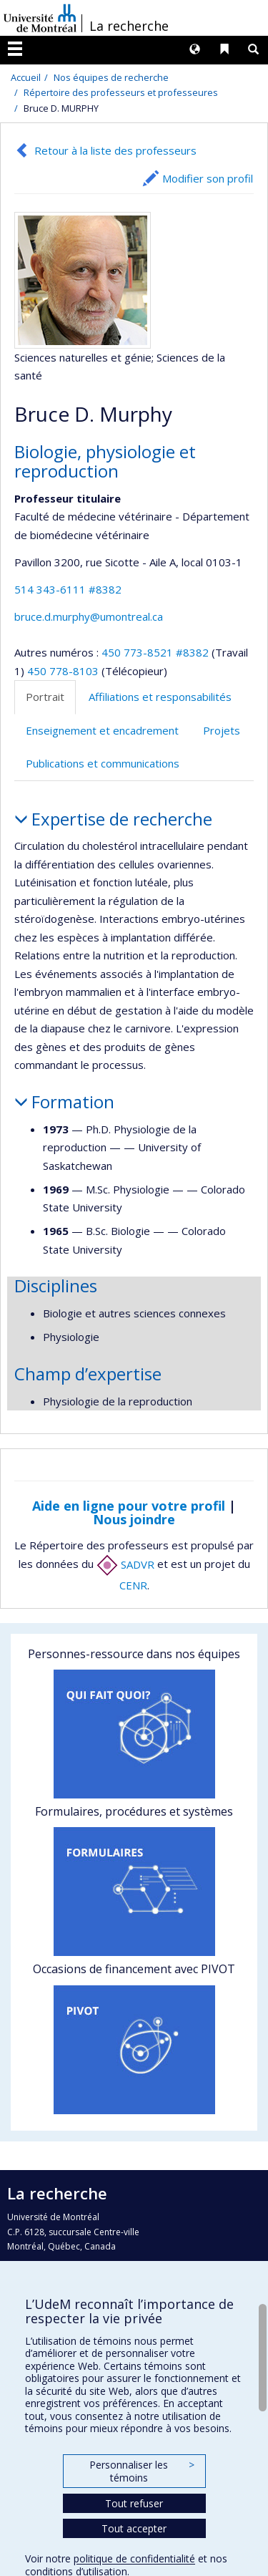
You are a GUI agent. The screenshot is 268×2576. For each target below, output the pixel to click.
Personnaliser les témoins (141, 2471)
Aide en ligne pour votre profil (128, 1505)
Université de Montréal (40, 18)
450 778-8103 (64, 671)
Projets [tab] (221, 730)
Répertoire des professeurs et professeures (121, 92)
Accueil (26, 77)
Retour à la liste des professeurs (115, 150)
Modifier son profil (207, 178)
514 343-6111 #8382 (67, 589)
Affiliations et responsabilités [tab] (160, 696)
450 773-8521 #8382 (155, 652)
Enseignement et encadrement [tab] (102, 730)
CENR (133, 1585)
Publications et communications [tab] (102, 763)
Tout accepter (134, 2528)
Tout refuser (134, 2503)
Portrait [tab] (45, 696)
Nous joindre (134, 1519)
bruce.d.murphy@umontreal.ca (88, 616)
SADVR (125, 1564)
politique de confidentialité (134, 2558)
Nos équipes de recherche (111, 77)
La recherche (129, 25)
